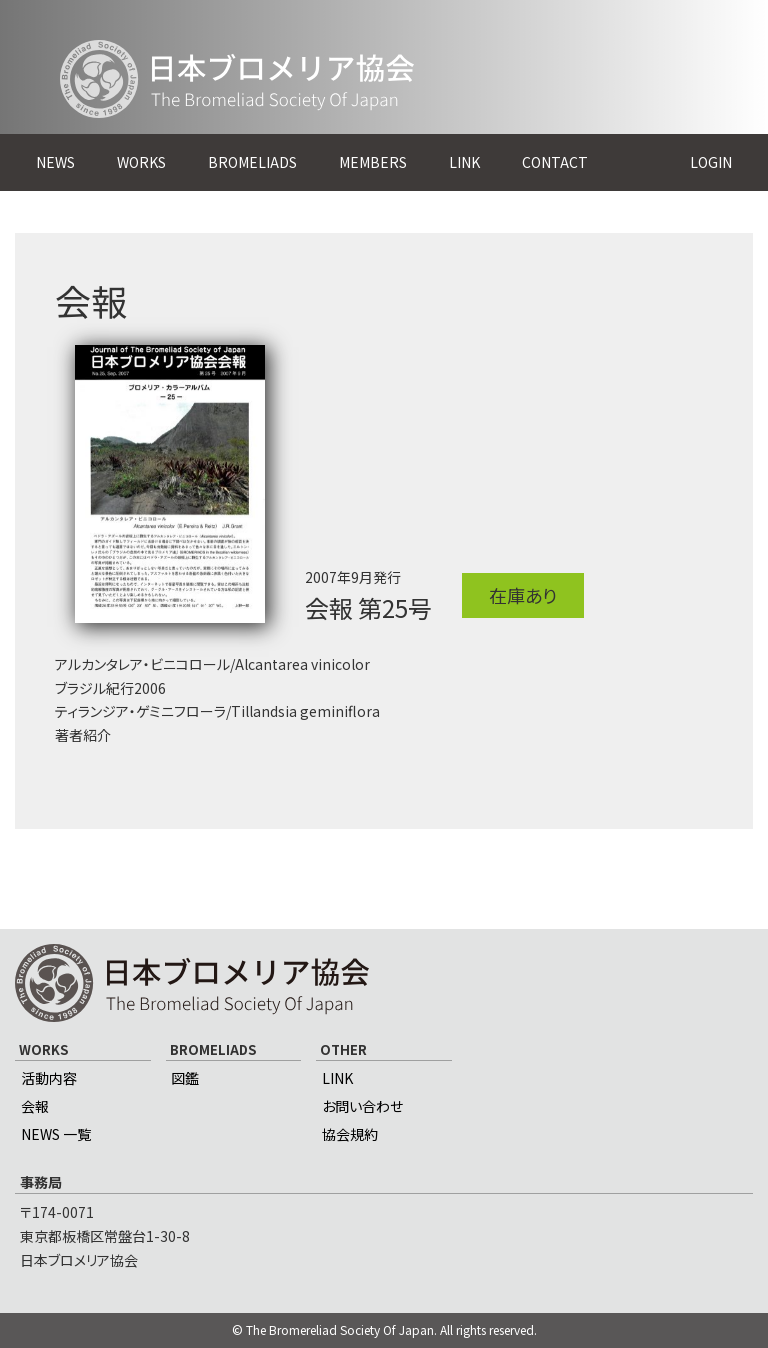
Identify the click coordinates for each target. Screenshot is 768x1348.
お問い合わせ (362, 1106)
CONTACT (555, 162)
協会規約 (350, 1134)
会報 (35, 1106)
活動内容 (49, 1078)
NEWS (55, 162)
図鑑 (185, 1078)
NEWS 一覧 (56, 1134)
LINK (464, 162)
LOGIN (711, 162)
